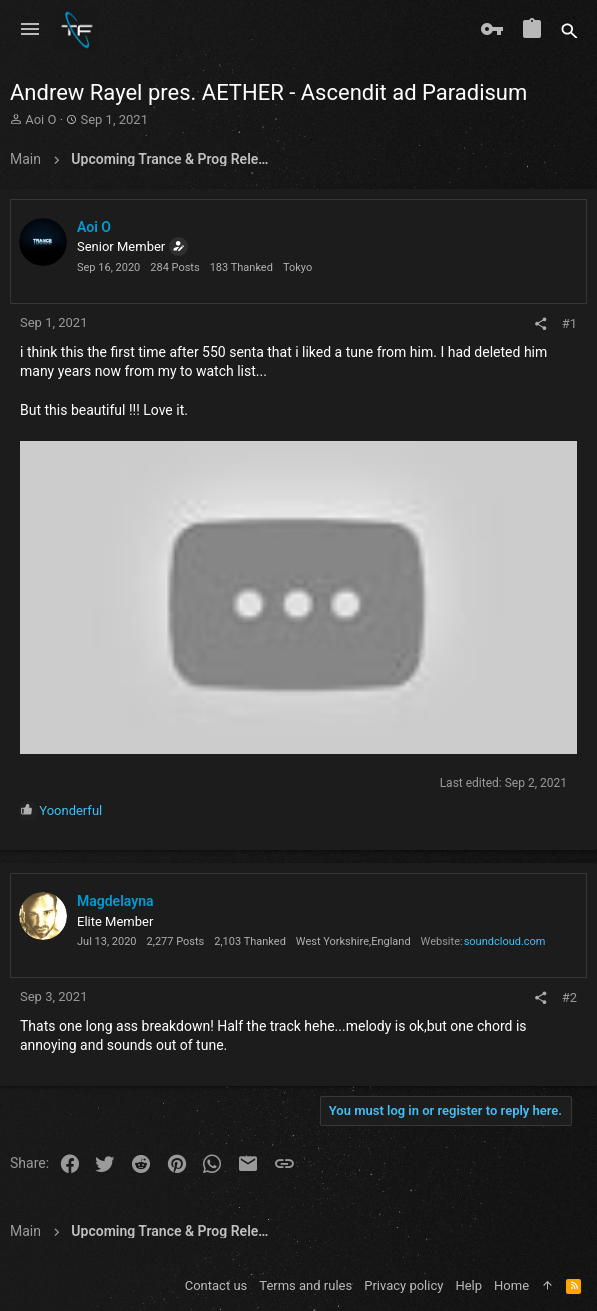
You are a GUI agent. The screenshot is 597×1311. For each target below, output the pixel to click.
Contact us (216, 1285)
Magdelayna (115, 901)
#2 (569, 997)
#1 (569, 323)
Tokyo (297, 267)
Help (468, 1285)
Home (511, 1285)
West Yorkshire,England (353, 941)
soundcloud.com (505, 941)
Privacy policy (403, 1285)
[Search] (569, 30)
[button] (30, 30)
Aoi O (40, 119)
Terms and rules (305, 1285)
